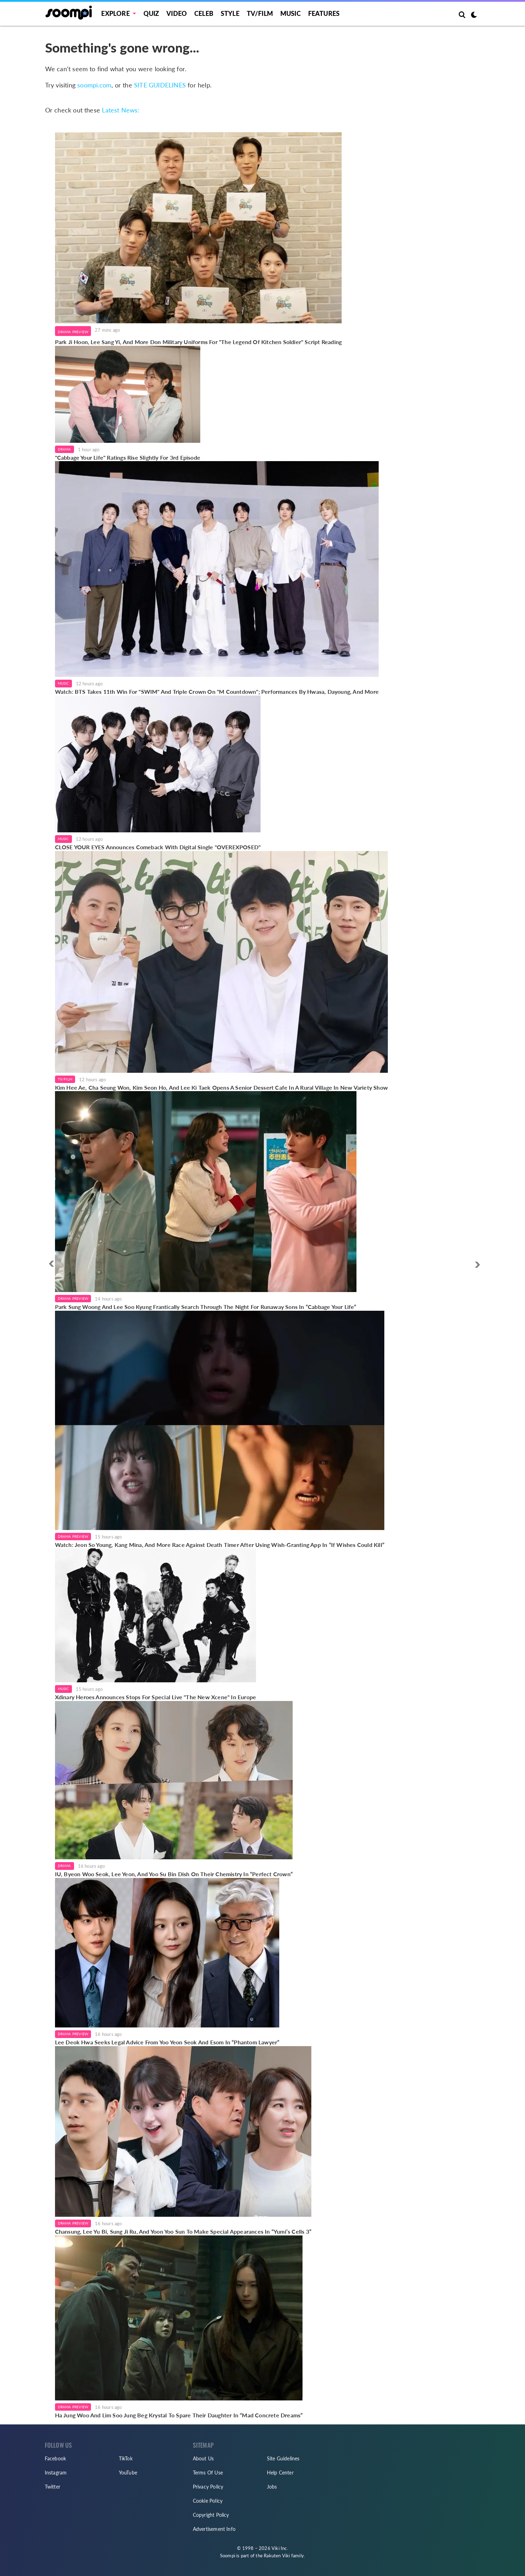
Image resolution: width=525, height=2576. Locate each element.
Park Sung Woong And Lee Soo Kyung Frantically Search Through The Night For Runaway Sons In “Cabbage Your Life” (205, 1306)
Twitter (52, 2487)
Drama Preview (73, 332)
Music (290, 13)
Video (176, 13)
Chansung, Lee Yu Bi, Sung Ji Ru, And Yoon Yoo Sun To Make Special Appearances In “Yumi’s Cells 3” (183, 2231)
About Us (203, 2458)
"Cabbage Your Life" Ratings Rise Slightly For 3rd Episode (127, 457)
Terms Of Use (208, 2473)
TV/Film (65, 1079)
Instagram (56, 2473)
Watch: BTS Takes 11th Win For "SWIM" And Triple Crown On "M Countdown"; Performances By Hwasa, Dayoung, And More (217, 691)
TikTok (126, 2458)
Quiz (151, 13)
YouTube (128, 2473)
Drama (64, 449)
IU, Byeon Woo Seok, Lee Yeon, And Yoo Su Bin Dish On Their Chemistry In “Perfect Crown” (174, 1874)
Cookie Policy (208, 2501)
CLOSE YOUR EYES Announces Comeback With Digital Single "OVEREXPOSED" (158, 847)
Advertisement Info (214, 2529)
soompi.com (94, 85)
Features (324, 13)
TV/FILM (260, 13)
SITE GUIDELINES (160, 85)
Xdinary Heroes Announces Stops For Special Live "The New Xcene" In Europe (155, 1697)
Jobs (272, 2487)
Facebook (55, 2458)
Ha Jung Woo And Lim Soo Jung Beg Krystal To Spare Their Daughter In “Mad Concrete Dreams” (179, 2415)
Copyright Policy (211, 2515)
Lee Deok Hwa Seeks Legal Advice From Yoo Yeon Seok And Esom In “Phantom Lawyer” (167, 2042)
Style (230, 13)
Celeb (203, 13)
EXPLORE (115, 13)
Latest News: (120, 110)
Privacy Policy (208, 2487)
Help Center (280, 2473)
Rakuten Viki (277, 2555)
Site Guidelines (283, 2458)
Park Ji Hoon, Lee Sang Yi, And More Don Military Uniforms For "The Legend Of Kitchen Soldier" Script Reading (198, 341)
